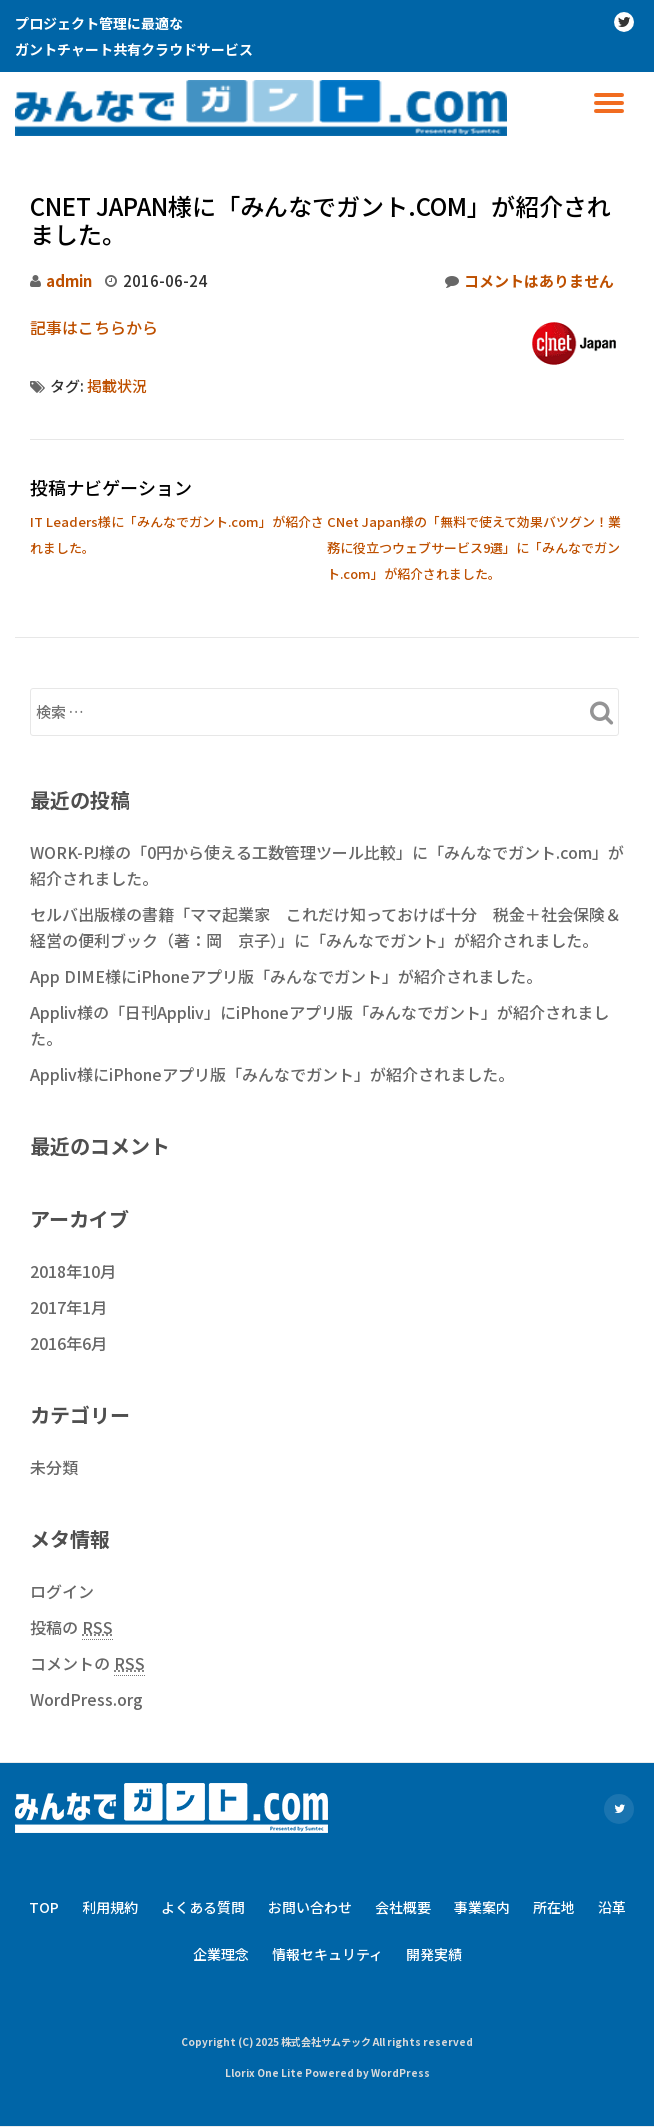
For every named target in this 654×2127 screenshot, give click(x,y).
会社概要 (403, 1907)
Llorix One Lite (265, 2072)
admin (69, 280)
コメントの (87, 1663)
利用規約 (110, 1907)
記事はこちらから (94, 327)
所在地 (554, 1907)
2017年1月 (68, 1307)
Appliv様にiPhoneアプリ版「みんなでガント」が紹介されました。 (272, 1074)
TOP (44, 1907)
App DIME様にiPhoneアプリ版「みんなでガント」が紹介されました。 (286, 976)
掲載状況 (117, 385)
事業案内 (482, 1907)
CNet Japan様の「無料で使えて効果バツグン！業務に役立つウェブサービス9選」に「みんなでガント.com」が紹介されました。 (474, 547)
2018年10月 (73, 1271)
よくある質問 (203, 1907)
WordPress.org (86, 1699)
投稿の (71, 1627)
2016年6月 (68, 1343)
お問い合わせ (310, 1907)
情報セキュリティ (327, 1954)
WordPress (400, 2072)
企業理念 (221, 1954)
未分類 (54, 1467)
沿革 (612, 1907)
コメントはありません (529, 281)
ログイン (62, 1591)
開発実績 (434, 1954)
